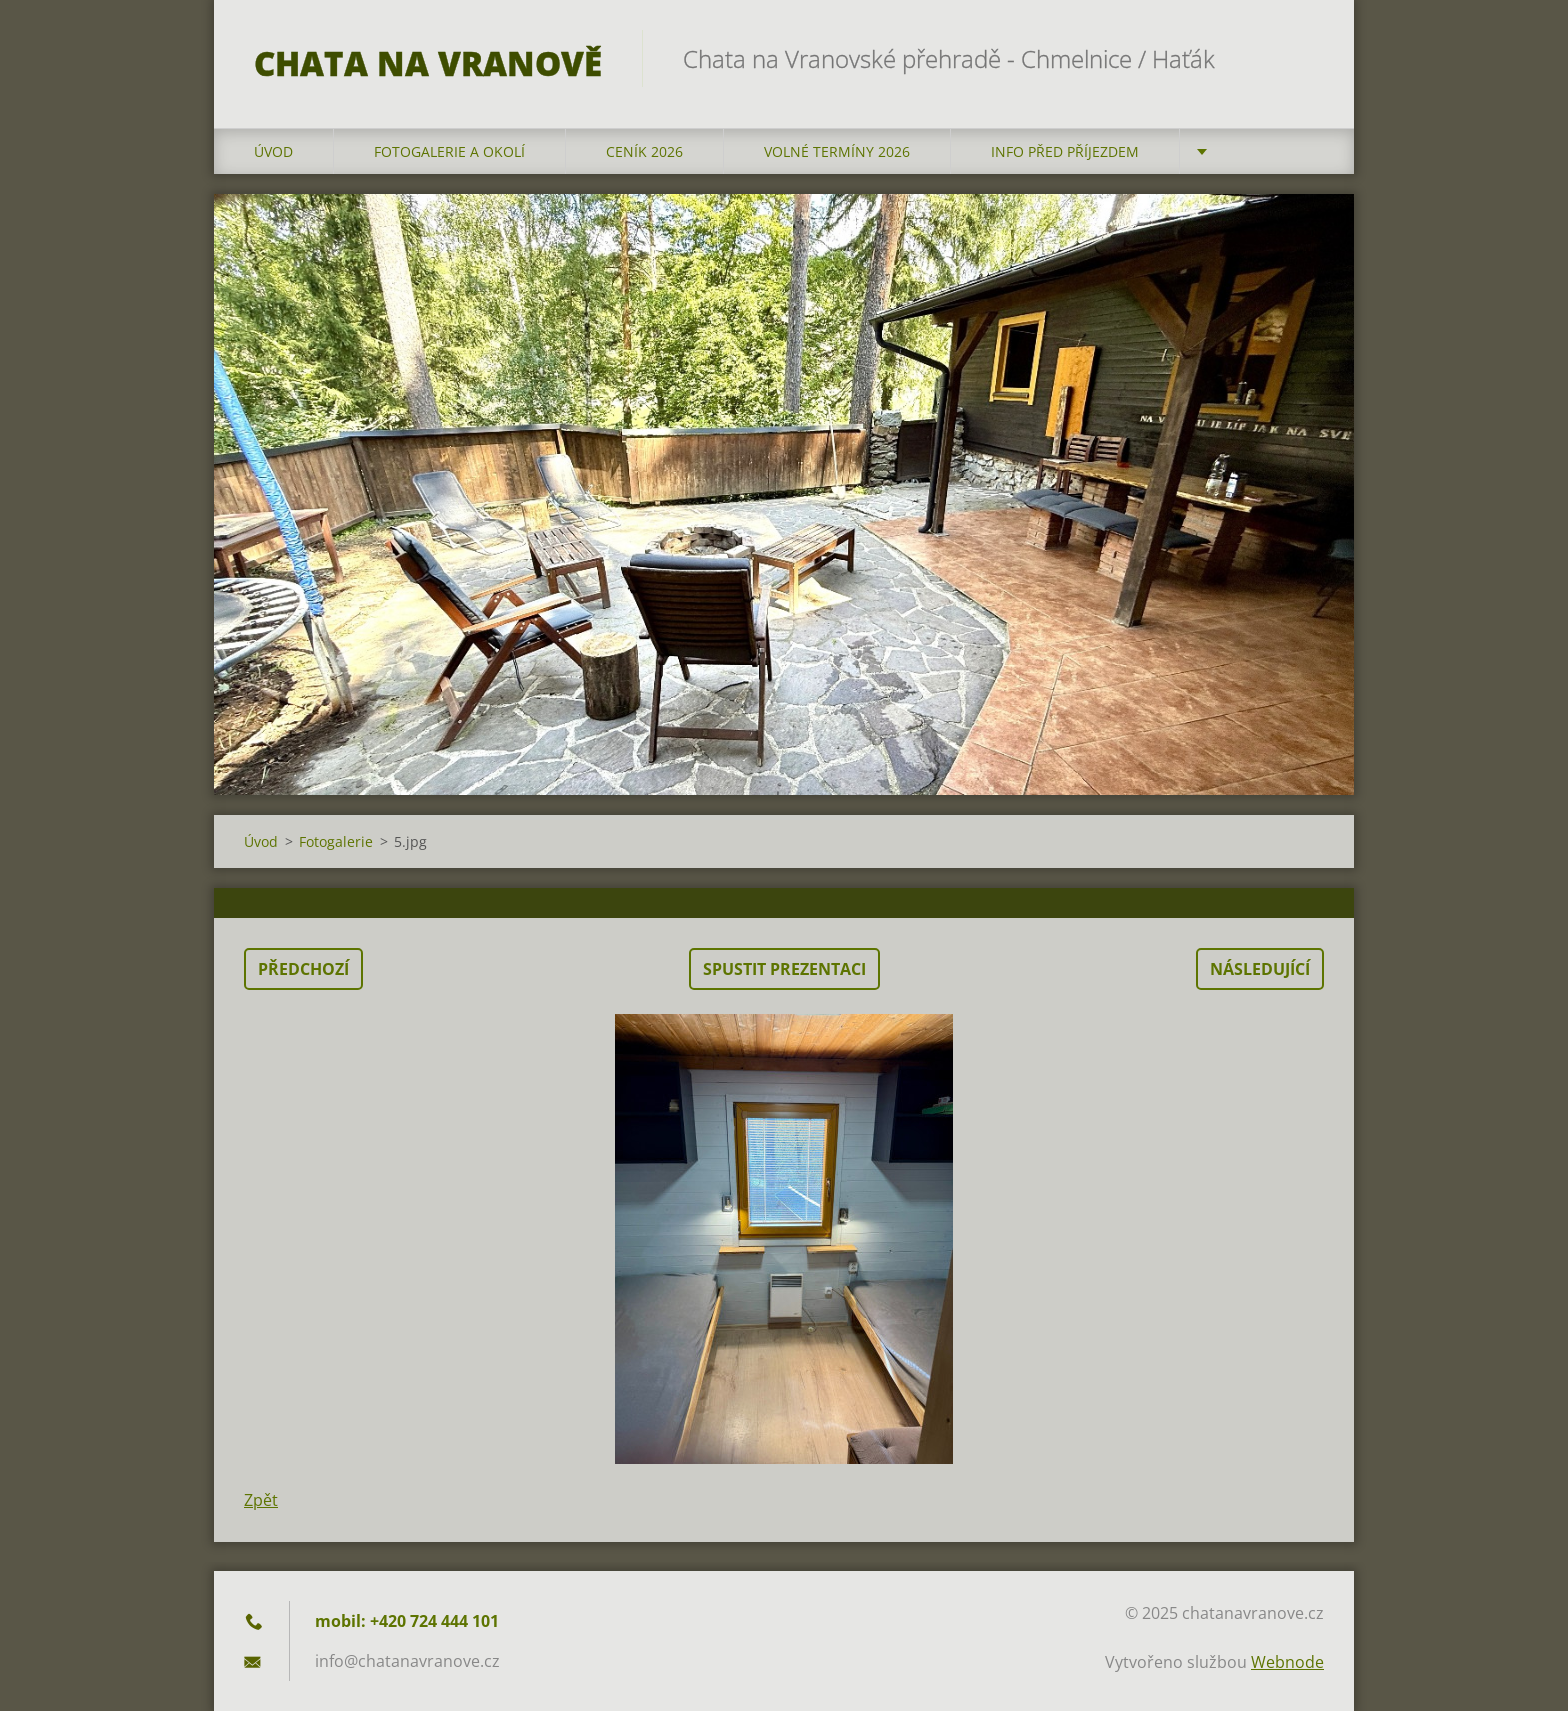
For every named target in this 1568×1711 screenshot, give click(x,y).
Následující (1260, 969)
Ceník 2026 (644, 151)
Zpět (261, 1500)
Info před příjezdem (1065, 151)
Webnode (1287, 1662)
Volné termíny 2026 (837, 151)
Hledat (1302, 58)
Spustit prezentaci (784, 969)
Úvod (273, 151)
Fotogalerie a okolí (449, 151)
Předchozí (303, 969)
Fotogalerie (336, 841)
